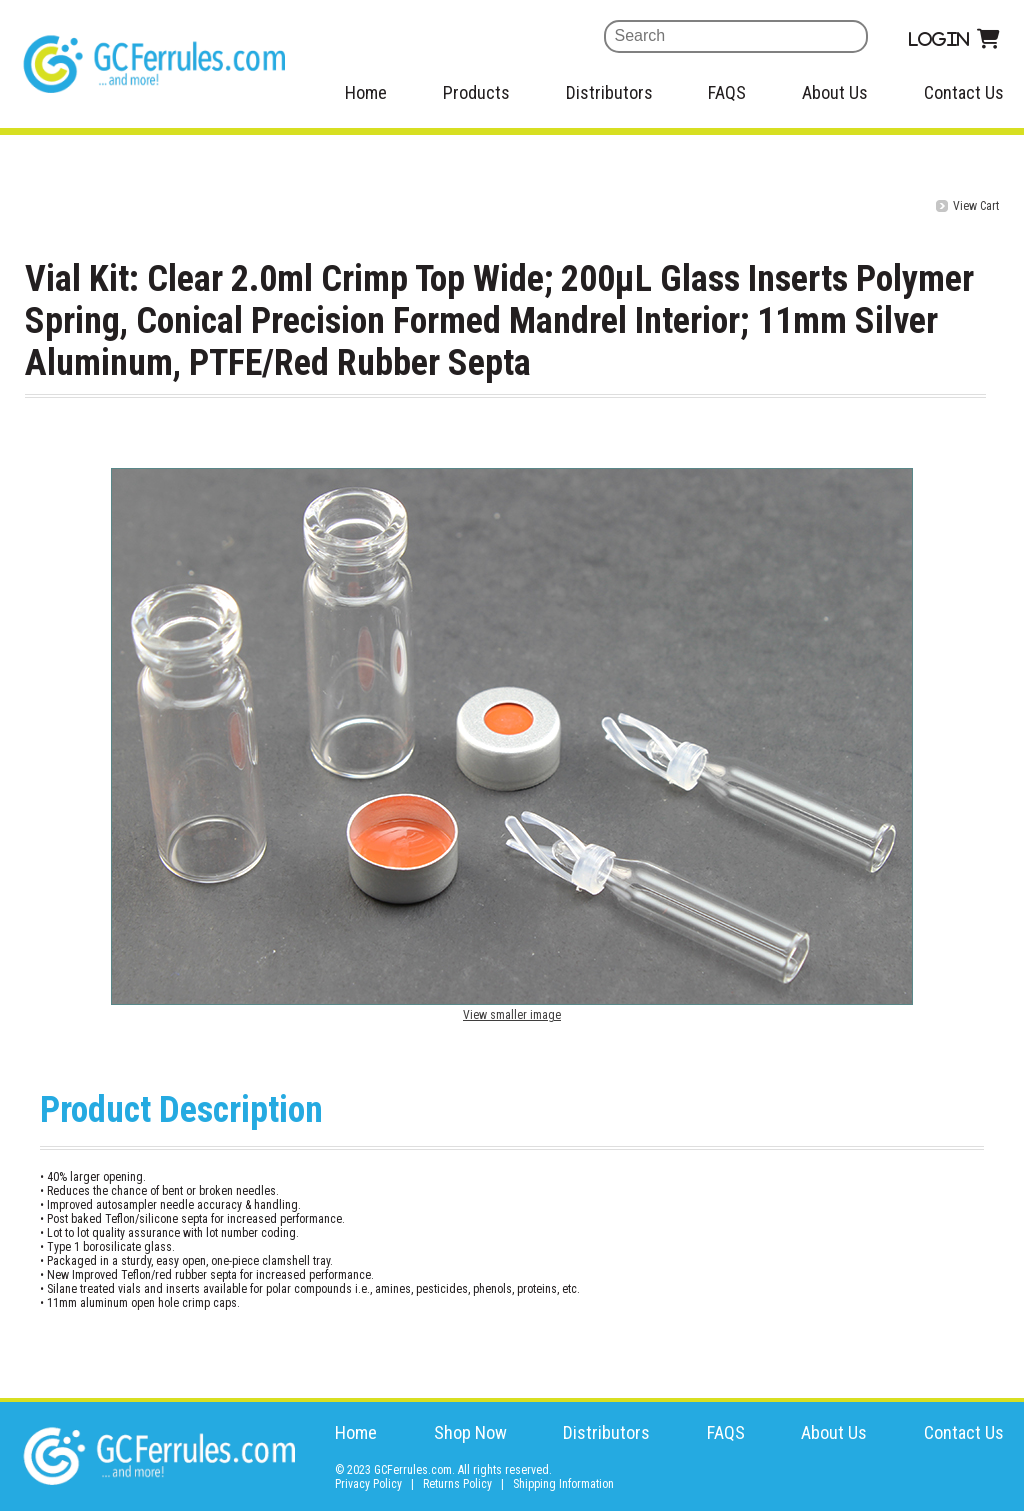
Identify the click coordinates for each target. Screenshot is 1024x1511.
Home (366, 92)
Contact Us (964, 92)
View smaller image (512, 1015)
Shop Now (470, 1432)
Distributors (609, 92)
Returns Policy (457, 1484)
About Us (835, 92)
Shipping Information (563, 1484)
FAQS (727, 92)
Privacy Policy (368, 1484)
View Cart (976, 206)
